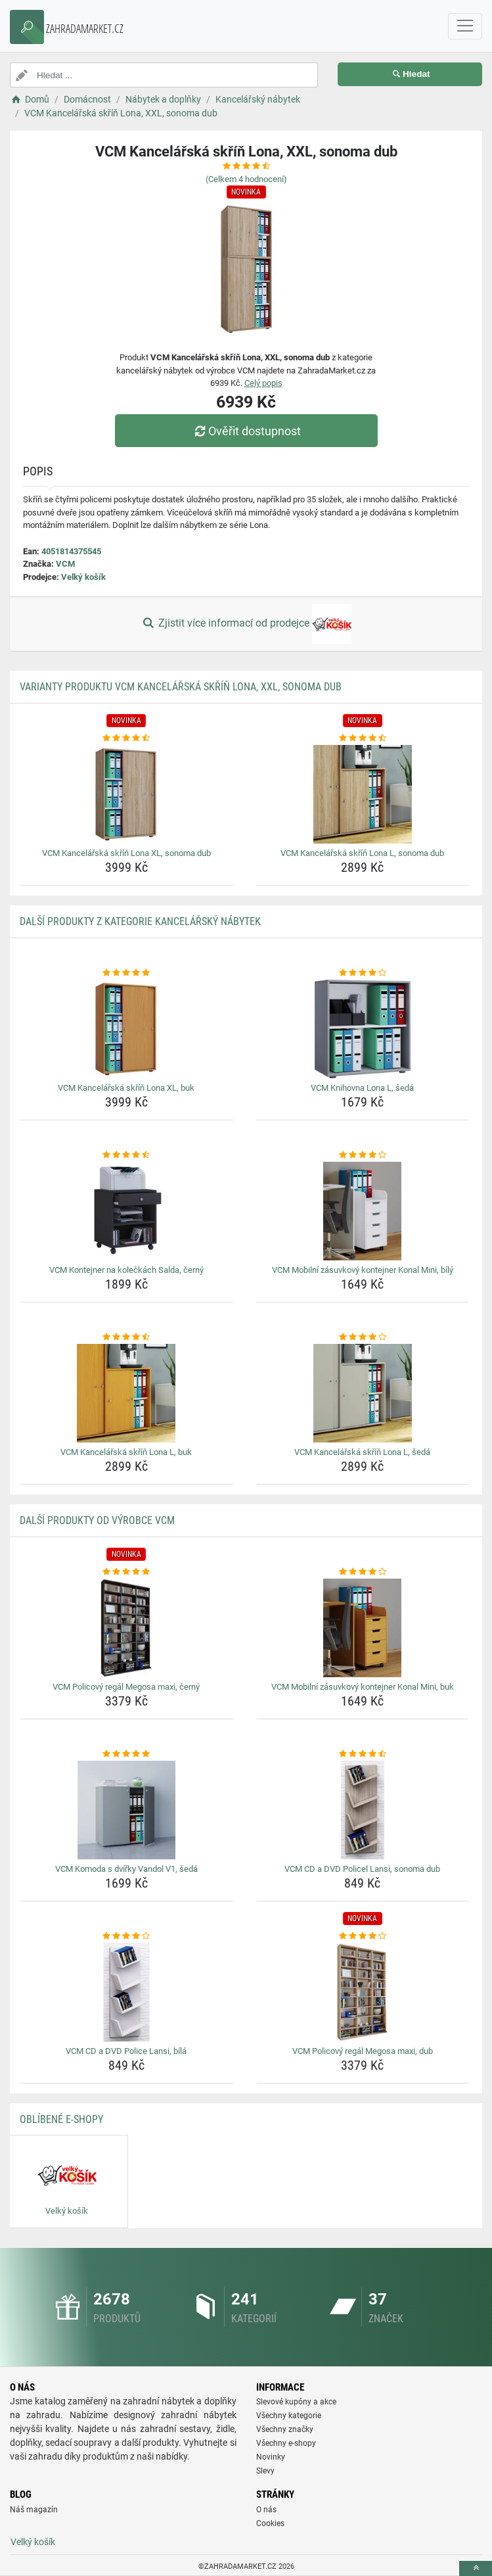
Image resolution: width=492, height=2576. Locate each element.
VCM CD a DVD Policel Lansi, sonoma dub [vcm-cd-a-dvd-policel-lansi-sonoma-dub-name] (362, 1869)
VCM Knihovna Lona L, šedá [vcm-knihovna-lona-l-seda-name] (362, 1088)
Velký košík (83, 577)
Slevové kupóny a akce (296, 2401)
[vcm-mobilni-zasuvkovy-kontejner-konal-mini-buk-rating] (363, 1572)
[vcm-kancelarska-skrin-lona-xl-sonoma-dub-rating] (126, 738)
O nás (266, 2509)
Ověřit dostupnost (245, 431)
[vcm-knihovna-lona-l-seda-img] (363, 1029)
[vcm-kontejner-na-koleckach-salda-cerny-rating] (126, 1155)
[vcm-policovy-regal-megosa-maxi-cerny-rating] (126, 1572)
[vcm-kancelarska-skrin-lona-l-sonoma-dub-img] (363, 794)
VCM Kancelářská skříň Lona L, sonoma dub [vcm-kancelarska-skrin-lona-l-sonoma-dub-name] (362, 853)
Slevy (265, 2470)
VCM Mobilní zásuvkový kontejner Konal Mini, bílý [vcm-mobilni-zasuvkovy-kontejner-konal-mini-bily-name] (362, 1270)
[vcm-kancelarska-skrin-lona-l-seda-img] (363, 1393)
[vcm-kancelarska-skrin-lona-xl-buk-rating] (126, 973)
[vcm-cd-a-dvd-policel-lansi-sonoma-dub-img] (363, 1810)
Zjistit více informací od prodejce (246, 624)
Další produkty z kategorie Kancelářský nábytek (140, 921)
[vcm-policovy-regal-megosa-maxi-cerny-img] (126, 1628)
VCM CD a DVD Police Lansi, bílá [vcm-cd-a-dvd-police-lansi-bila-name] (126, 2051)
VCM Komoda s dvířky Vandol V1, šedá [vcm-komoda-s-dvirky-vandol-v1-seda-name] (126, 1869)
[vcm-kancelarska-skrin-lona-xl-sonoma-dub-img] (126, 794)
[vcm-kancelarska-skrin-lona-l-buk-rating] (126, 1337)
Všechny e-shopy (286, 2443)
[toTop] (475, 2568)
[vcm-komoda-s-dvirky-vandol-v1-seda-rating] (126, 1754)
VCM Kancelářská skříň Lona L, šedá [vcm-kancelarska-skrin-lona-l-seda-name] (362, 1452)
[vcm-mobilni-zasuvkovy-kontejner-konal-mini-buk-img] (363, 1628)
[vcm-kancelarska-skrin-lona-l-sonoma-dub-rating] (363, 738)
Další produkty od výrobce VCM (97, 1520)
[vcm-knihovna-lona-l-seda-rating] (363, 973)
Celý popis (263, 383)
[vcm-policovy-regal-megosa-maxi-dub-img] (363, 1992)
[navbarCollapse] (465, 26)
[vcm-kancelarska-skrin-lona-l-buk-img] (126, 1393)
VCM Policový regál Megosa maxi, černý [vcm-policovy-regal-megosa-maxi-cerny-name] (126, 1687)
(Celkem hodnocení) (246, 179)
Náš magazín (34, 2509)
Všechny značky (284, 2429)
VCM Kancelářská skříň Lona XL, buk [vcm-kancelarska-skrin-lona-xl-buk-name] (126, 1088)
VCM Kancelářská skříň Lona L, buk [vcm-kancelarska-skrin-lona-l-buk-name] (126, 1452)
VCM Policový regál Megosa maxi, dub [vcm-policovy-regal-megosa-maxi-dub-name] (362, 2051)
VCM (65, 564)
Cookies (270, 2523)
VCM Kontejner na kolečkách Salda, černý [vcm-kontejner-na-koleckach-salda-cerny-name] (126, 1270)
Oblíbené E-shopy (61, 2119)
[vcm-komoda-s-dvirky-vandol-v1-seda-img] (126, 1810)
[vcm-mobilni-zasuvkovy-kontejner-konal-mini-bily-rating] (363, 1155)
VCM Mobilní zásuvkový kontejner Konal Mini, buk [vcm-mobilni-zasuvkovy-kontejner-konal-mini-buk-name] (362, 1687)
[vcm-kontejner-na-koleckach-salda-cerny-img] (126, 1211)
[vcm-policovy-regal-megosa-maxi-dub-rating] (363, 1936)
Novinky (270, 2457)
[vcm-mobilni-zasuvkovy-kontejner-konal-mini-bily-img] (363, 1211)
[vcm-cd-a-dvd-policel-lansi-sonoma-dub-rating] (363, 1754)
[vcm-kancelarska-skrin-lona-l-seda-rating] (363, 1337)
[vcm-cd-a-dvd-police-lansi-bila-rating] (126, 1936)
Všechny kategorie (288, 2415)
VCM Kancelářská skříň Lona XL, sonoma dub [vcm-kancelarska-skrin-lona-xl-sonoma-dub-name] (126, 853)
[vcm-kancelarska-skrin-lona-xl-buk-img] (126, 1029)
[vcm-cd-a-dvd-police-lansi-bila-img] (126, 1992)
